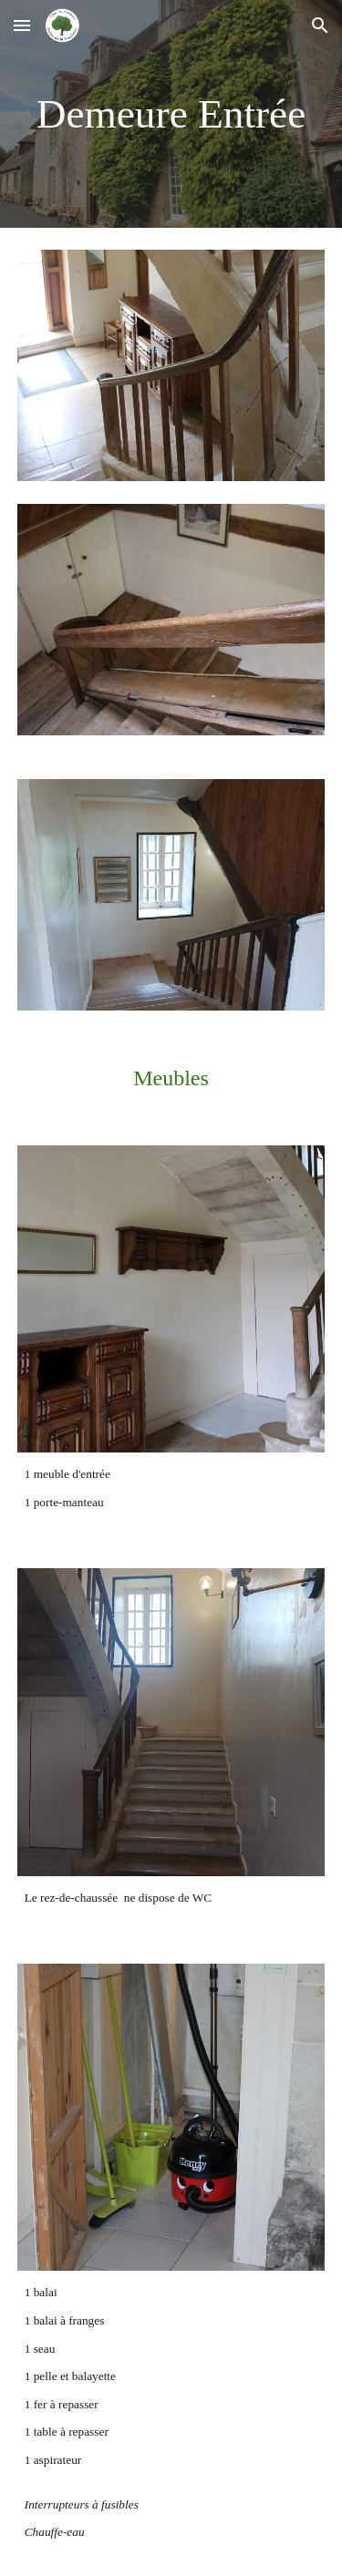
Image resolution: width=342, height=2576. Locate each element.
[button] (22, 25)
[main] (171, 114)
